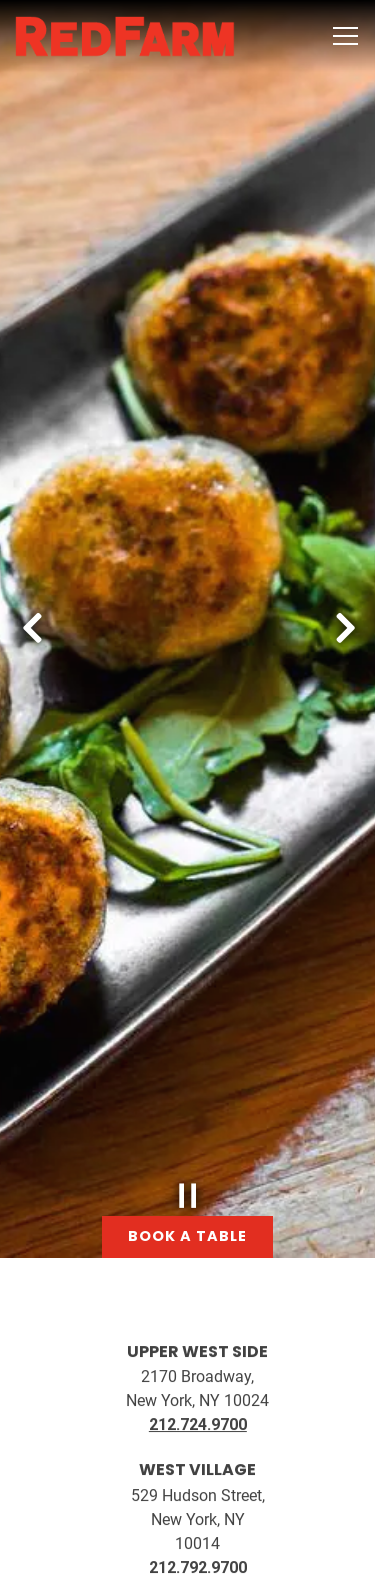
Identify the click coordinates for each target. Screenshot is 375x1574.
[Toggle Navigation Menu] (345, 36)
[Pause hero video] (188, 1100)
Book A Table (187, 1494)
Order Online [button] (188, 1547)
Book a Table (187, 1140)
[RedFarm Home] (125, 36)
